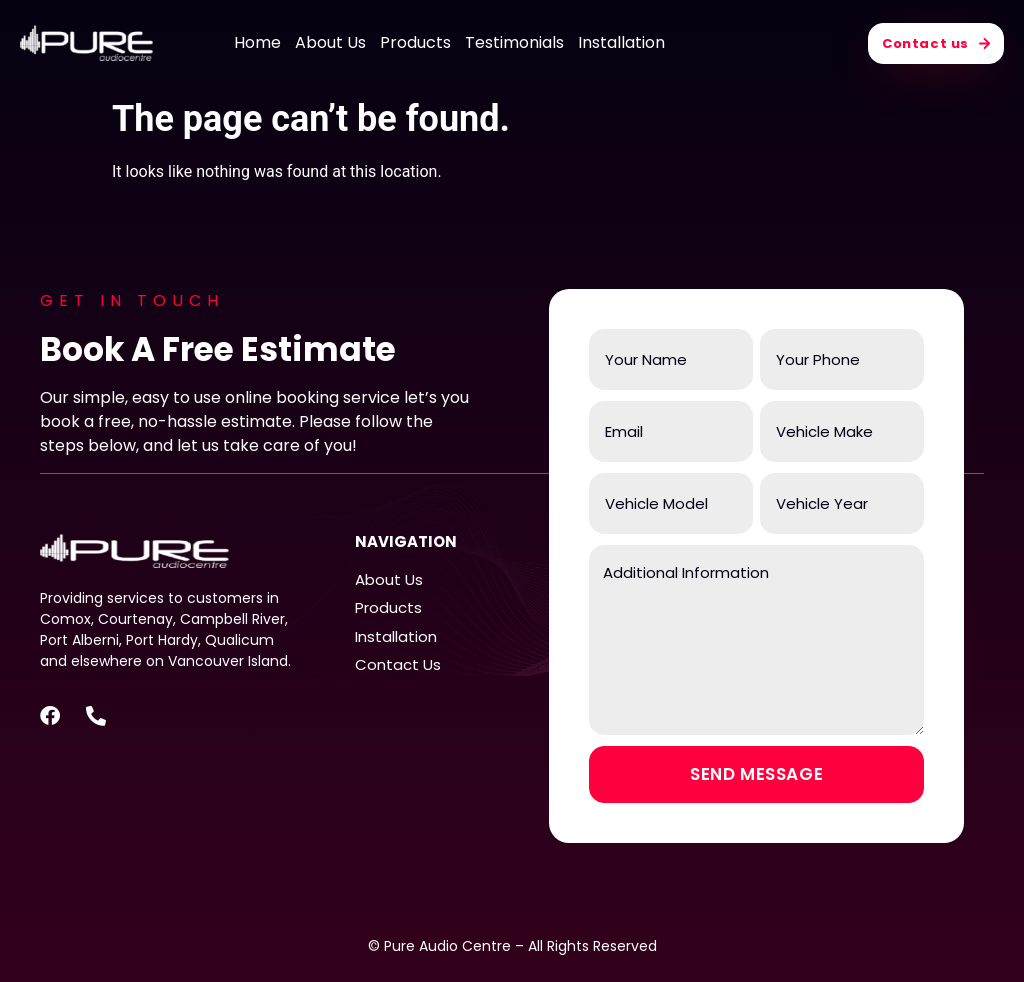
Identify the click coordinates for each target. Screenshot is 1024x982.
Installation (621, 42)
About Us (330, 42)
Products (415, 42)
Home (257, 42)
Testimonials (514, 42)
